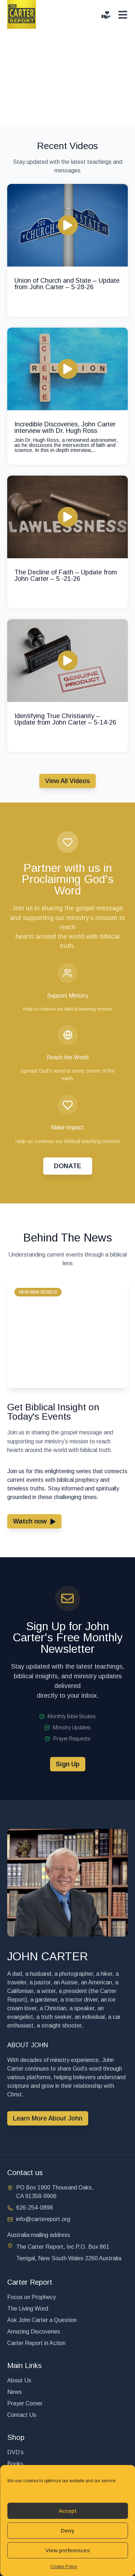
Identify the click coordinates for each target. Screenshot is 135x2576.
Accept (68, 2511)
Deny (67, 2531)
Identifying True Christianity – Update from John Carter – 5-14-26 (65, 719)
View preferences (67, 2550)
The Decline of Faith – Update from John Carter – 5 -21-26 (65, 575)
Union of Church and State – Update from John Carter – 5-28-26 (67, 284)
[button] (38, 1292)
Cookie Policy (63, 2566)
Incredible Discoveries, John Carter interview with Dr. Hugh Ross (65, 427)
